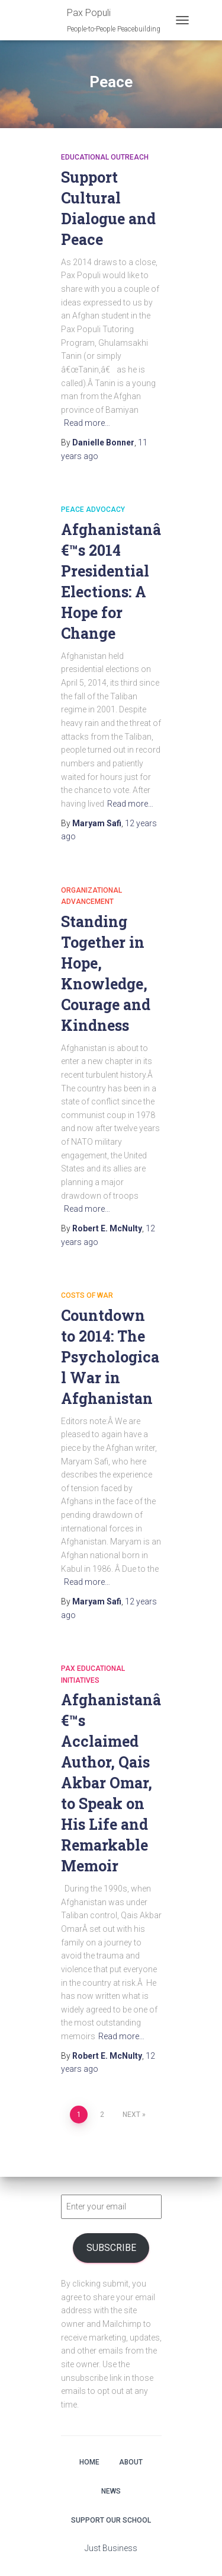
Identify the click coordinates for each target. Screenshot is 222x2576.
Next (131, 2114)
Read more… (87, 423)
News (111, 2491)
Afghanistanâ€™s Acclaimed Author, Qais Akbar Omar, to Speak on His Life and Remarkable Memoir (111, 1783)
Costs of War (87, 1295)
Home (89, 2462)
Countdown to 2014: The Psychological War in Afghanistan (110, 1356)
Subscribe (111, 2247)
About (131, 2462)
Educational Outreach (105, 157)
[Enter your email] (111, 2207)
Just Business (111, 2548)
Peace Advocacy (93, 509)
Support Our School (111, 2520)
